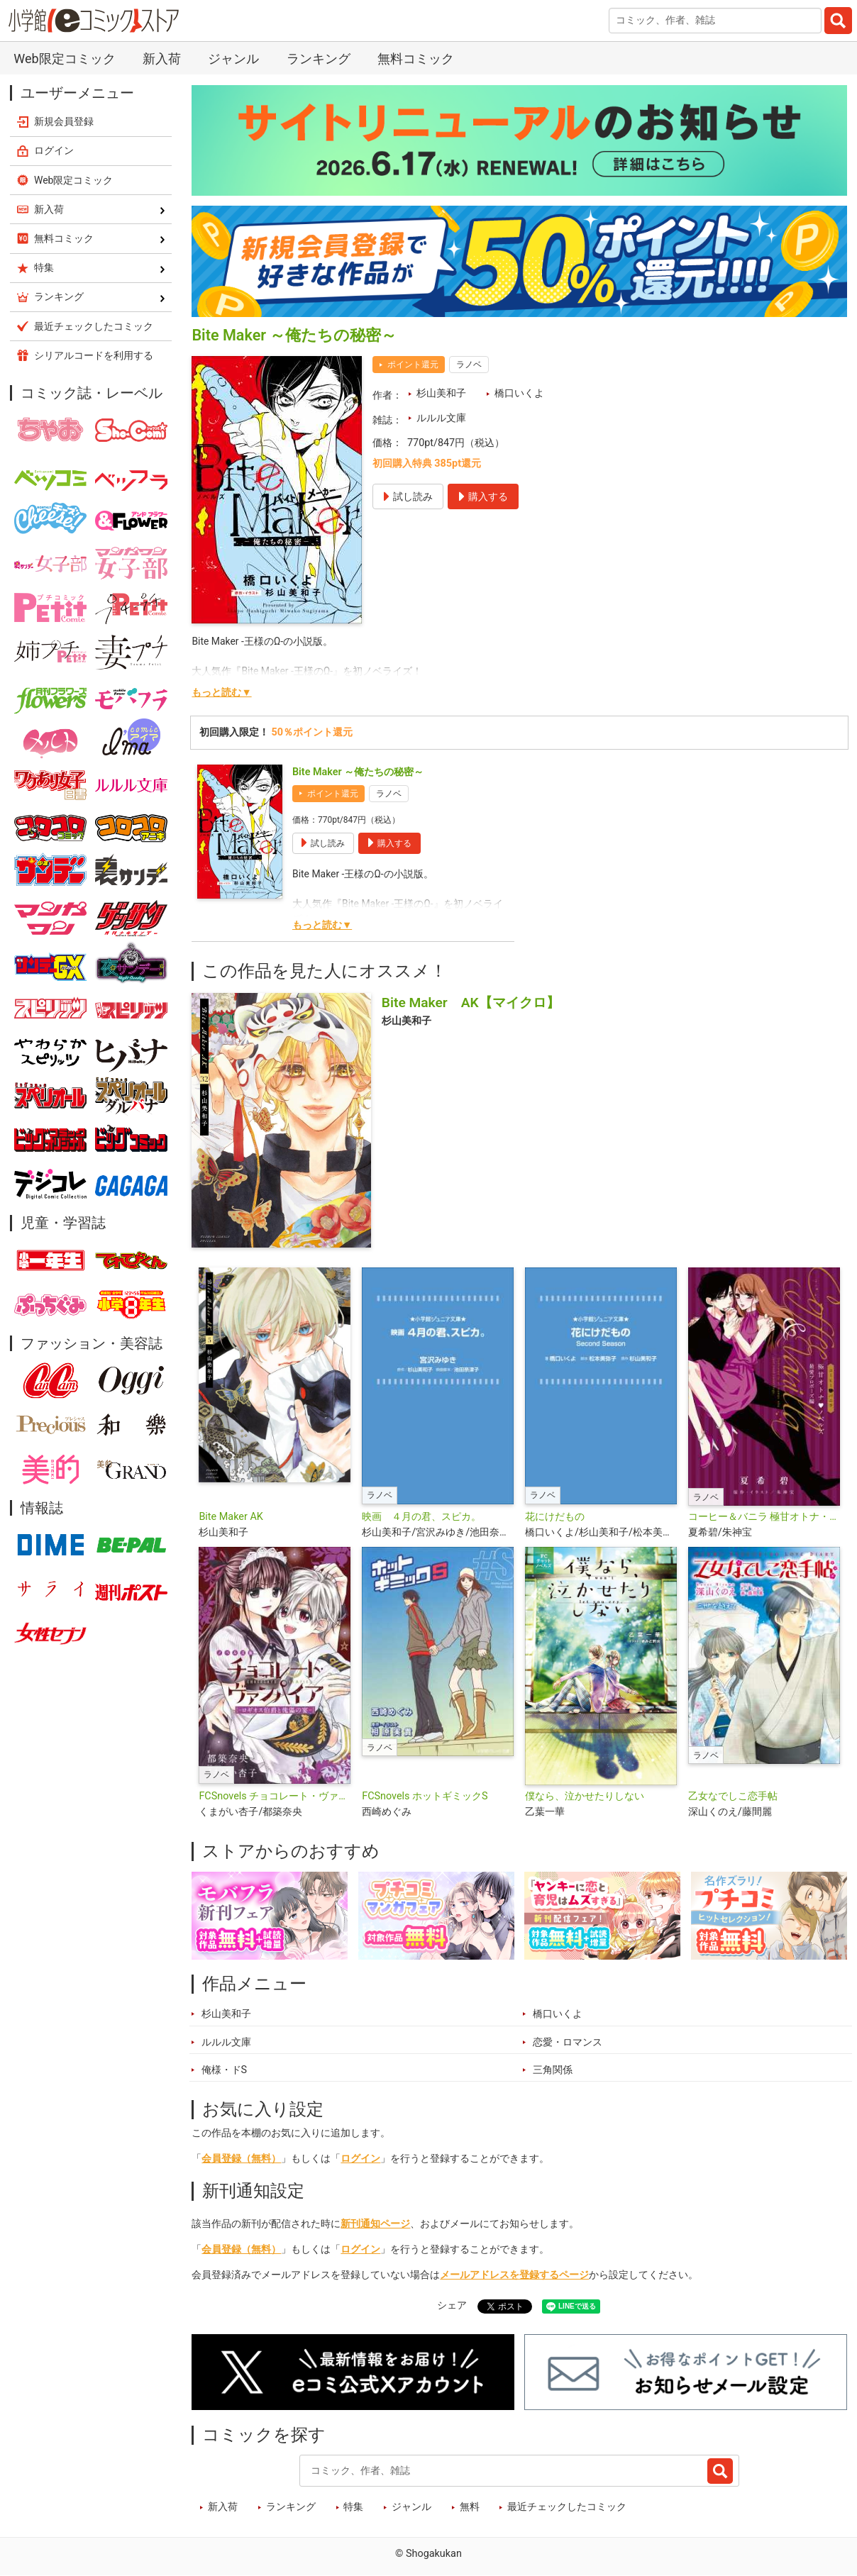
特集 (353, 2507)
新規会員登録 (64, 121)
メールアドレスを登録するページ (514, 2275)
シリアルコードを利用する (93, 355)
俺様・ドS (224, 2070)
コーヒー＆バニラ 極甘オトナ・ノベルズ (764, 1517)
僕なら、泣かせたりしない (584, 1796)
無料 (470, 2507)
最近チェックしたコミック (566, 2507)
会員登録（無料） (241, 2159)
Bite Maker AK (230, 1517)
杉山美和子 (441, 393)
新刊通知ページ (375, 2224)
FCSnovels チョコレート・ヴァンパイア (274, 1796)
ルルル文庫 (441, 418)
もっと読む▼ (221, 693)
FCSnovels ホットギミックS (424, 1796)
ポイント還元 (412, 365)
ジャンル (233, 58)
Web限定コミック (64, 58)
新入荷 (162, 58)
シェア (452, 2305)
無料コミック (415, 58)
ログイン (360, 2159)
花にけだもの (555, 1517)
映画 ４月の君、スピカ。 (421, 1517)
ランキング (318, 58)
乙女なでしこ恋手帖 (733, 1796)
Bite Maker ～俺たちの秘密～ (358, 772)
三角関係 (553, 2070)
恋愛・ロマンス (567, 2042)
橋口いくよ (519, 393)
